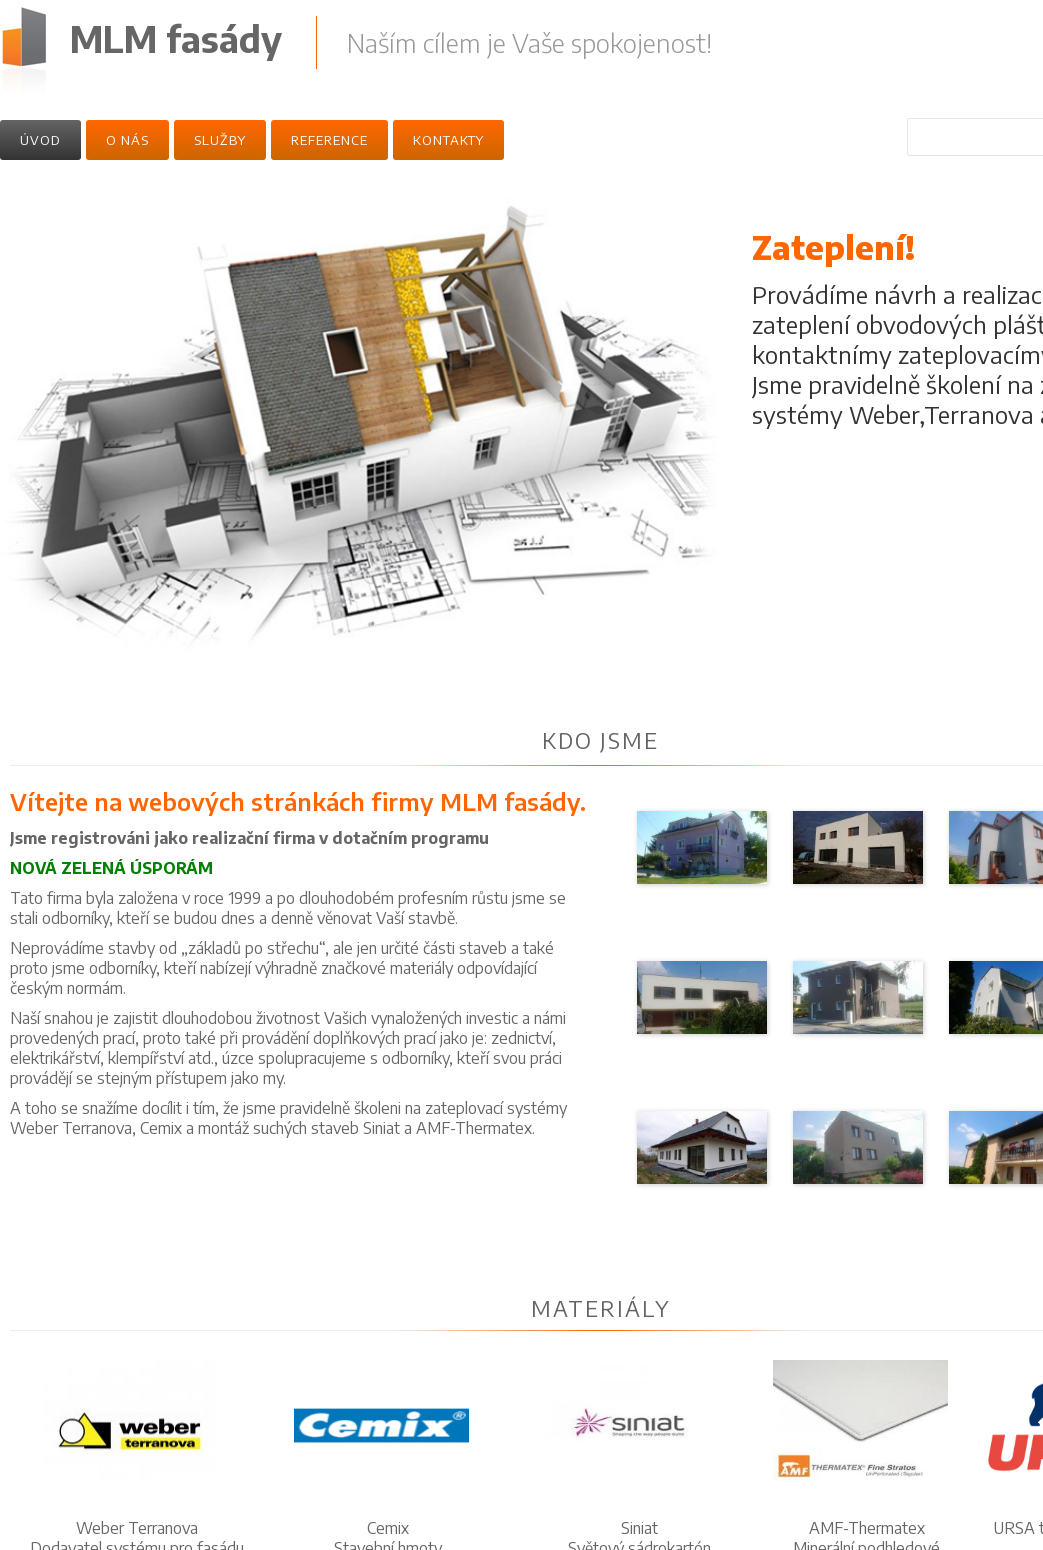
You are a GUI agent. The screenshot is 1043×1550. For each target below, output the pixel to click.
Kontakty (448, 140)
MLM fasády (176, 38)
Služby (220, 140)
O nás (127, 140)
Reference (329, 140)
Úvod (40, 140)
